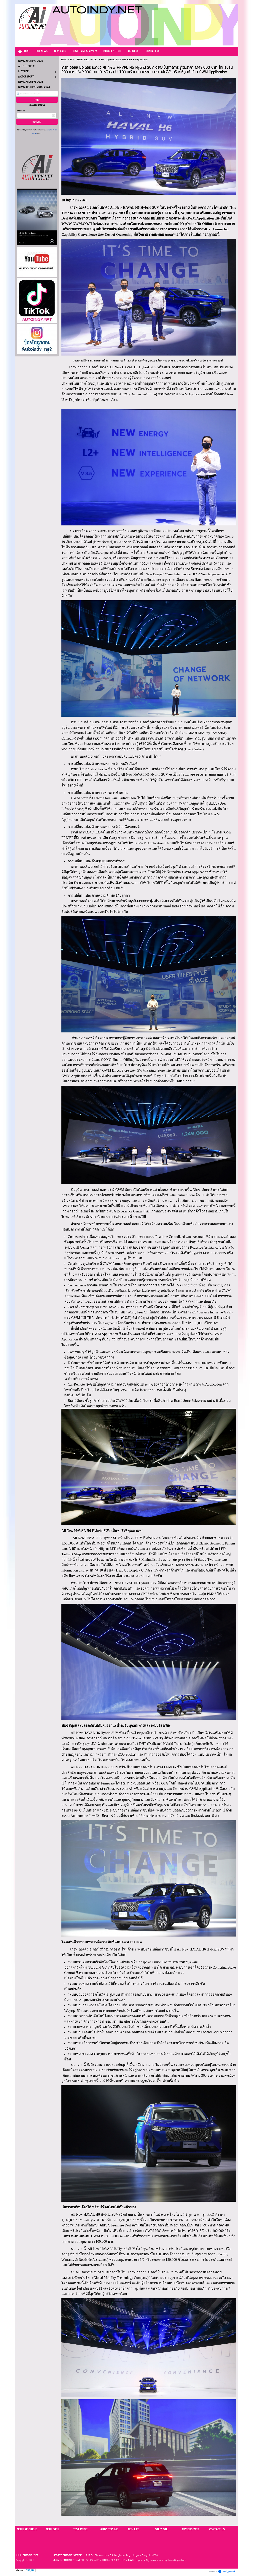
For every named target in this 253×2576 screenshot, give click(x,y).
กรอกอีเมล (21, 111)
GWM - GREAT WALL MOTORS (83, 60)
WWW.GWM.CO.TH (77, 224)
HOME (63, 60)
